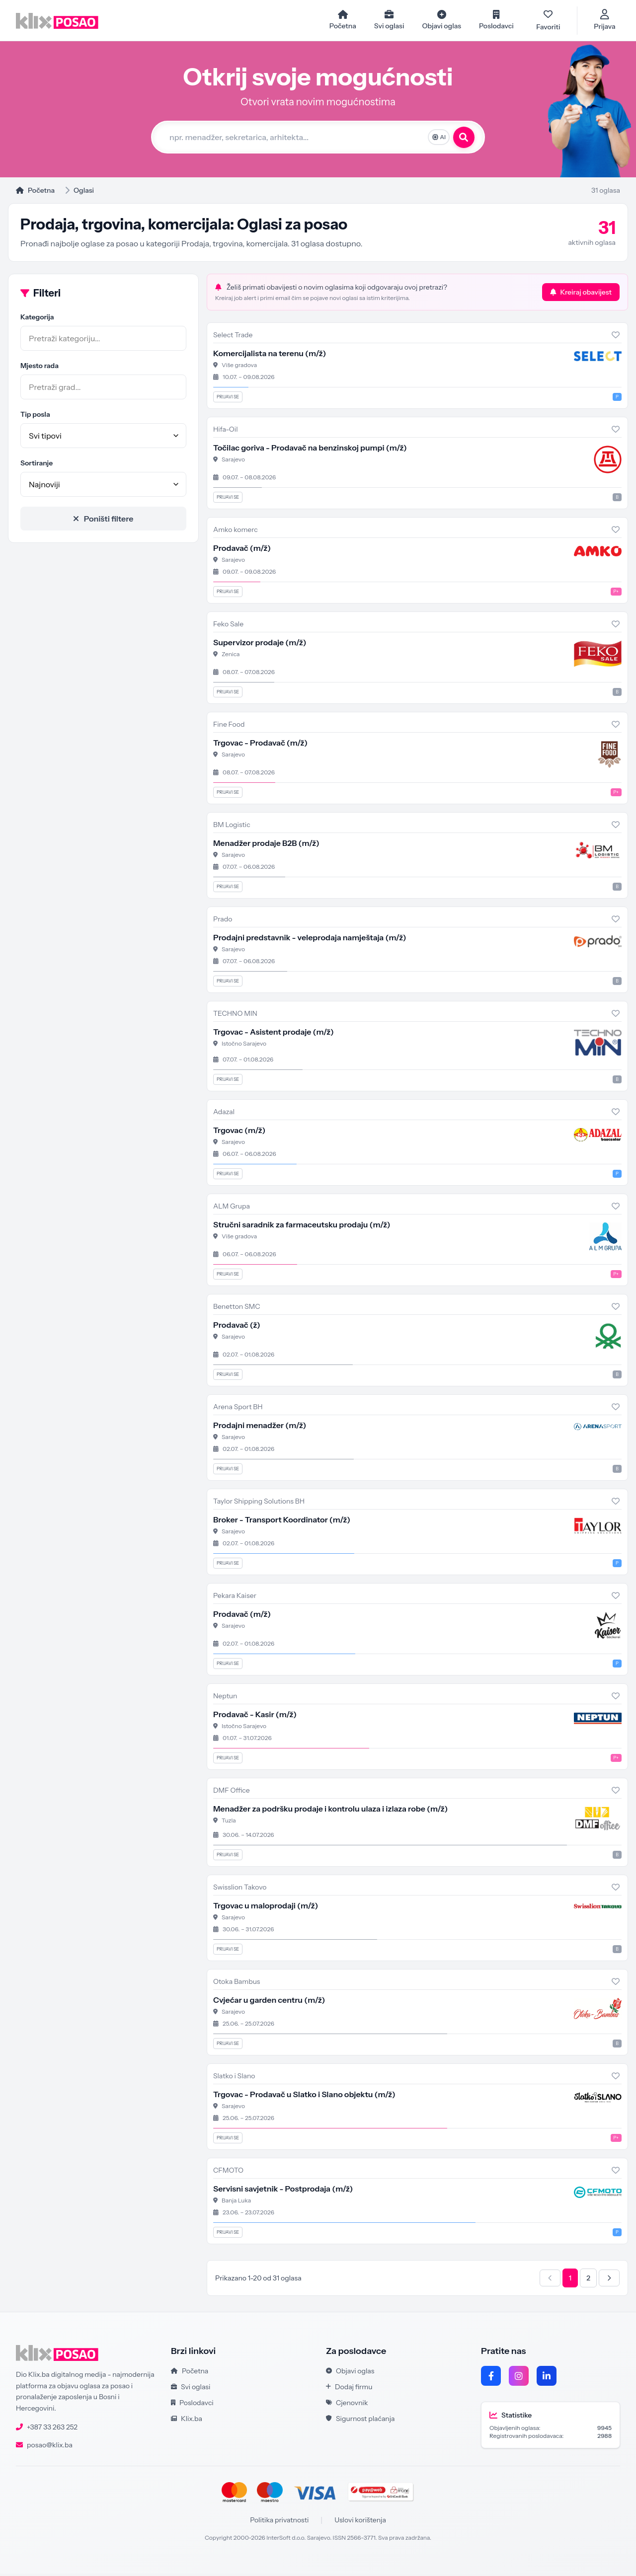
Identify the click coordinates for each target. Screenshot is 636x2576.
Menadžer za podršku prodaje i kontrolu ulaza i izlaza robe (330, 1811)
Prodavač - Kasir (255, 1717)
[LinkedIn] (546, 2378)
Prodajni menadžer (259, 1428)
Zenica (231, 656)
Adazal (224, 1114)
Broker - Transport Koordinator (281, 1522)
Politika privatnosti (279, 2522)
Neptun (225, 1698)
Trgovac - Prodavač (260, 745)
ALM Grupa (231, 1208)
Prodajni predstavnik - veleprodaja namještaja (309, 940)
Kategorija (37, 319)
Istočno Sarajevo (244, 1046)
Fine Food (228, 726)
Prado (222, 921)
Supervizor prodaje (259, 645)
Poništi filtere (104, 521)
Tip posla (35, 416)
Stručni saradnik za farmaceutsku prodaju (302, 1227)
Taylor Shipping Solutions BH (259, 1503)
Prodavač (242, 550)
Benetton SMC (236, 1308)
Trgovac (239, 1132)
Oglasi (84, 192)
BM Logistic (231, 827)
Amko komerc (235, 532)
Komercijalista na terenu (269, 356)
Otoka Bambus (236, 1983)
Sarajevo (233, 461)
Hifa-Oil (225, 431)
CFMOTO (228, 2172)
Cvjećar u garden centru (269, 2002)
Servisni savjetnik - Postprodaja (283, 2191)
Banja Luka (236, 2202)
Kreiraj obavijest (581, 294)
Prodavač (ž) (236, 1327)
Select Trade (232, 337)
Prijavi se (228, 399)
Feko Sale (228, 626)
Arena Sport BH (238, 1409)
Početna (35, 192)
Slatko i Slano (234, 2078)
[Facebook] (491, 2378)
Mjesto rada (39, 368)
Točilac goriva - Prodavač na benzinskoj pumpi (310, 450)
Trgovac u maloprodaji (265, 1908)
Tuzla (229, 1822)
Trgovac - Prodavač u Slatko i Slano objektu (304, 2097)
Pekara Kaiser (234, 1597)
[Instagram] (519, 2378)
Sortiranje (36, 465)
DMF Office (231, 1792)
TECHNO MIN (235, 1015)
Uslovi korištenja (360, 2522)
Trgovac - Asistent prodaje (273, 1034)
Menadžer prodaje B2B (266, 845)
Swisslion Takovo (240, 1889)
